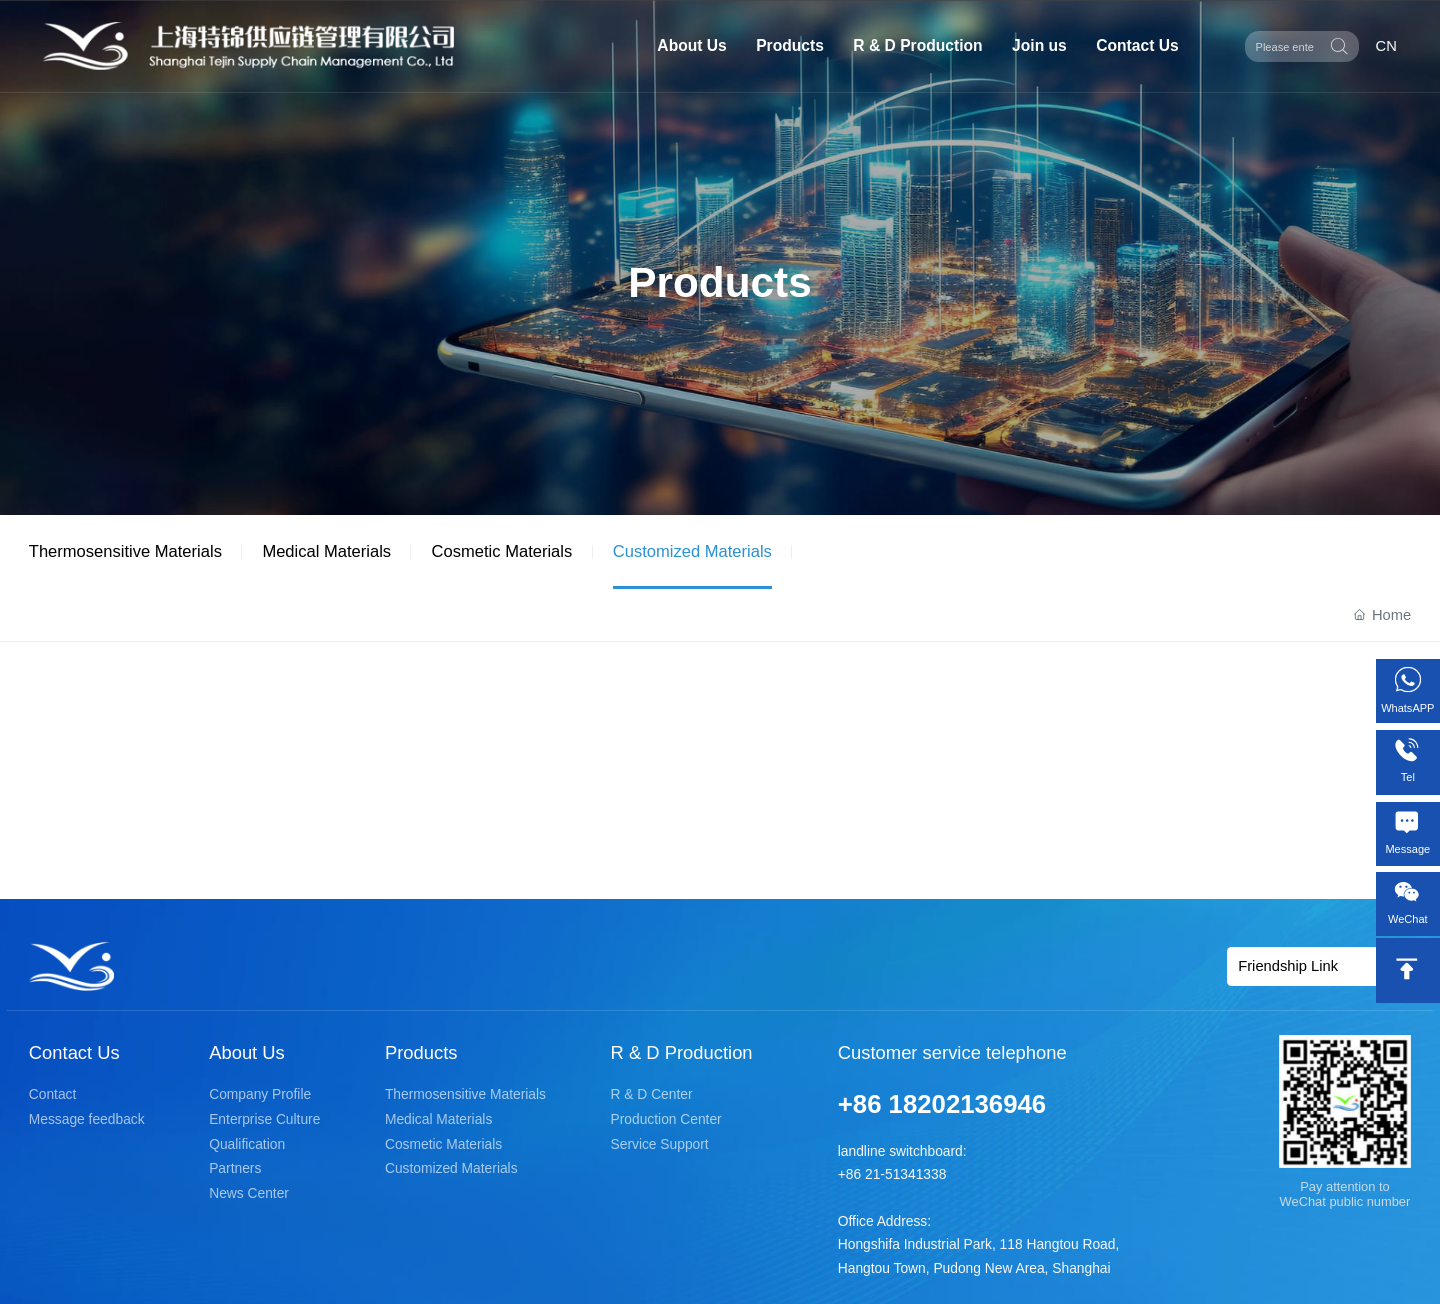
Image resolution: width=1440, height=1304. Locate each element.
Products (790, 45)
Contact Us (1137, 45)
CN (1386, 46)
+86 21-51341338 (892, 1174)
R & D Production (917, 45)
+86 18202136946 (942, 1104)
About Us (691, 45)
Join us (1039, 45)
